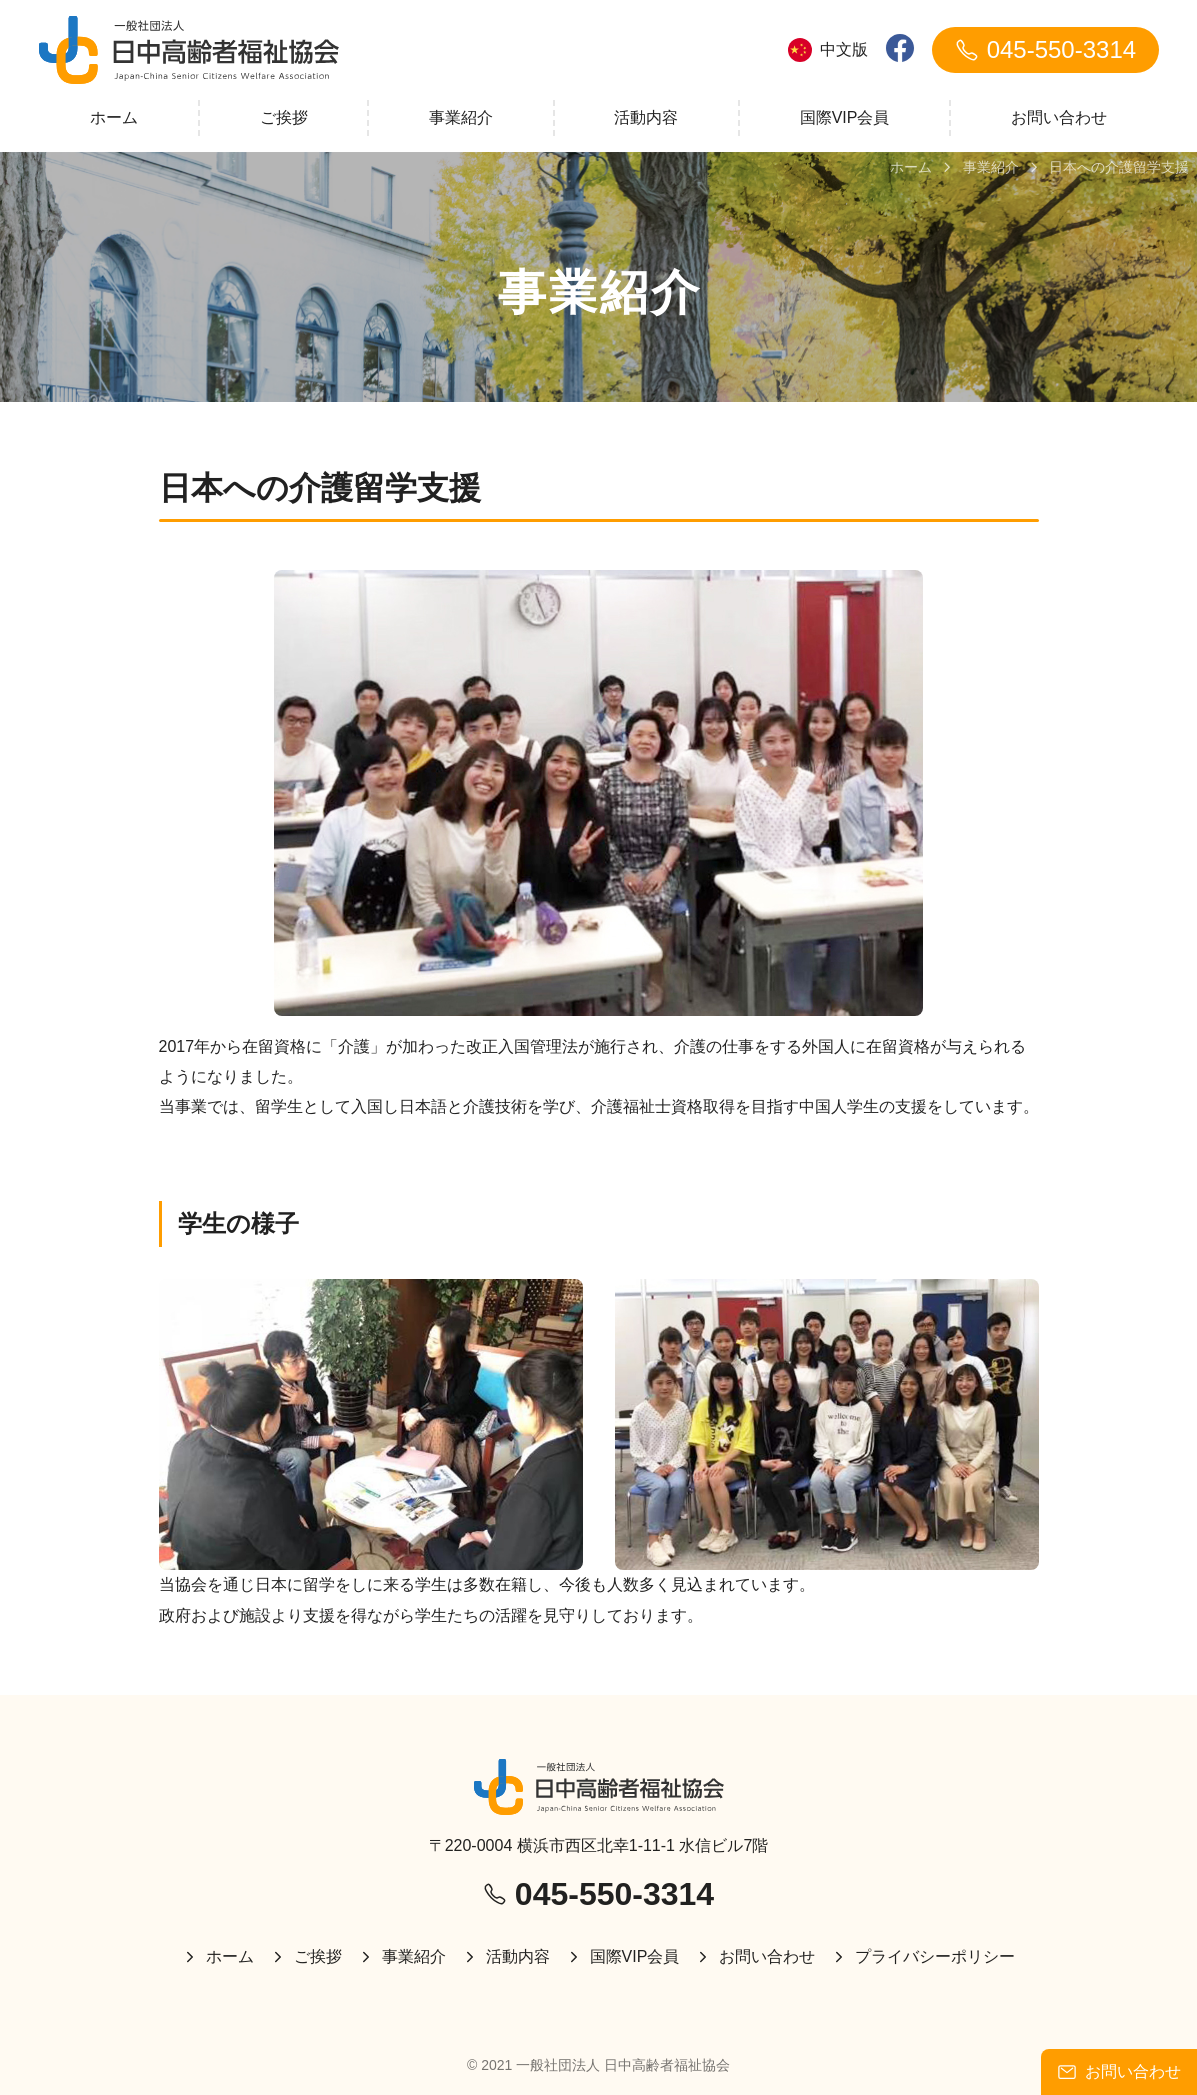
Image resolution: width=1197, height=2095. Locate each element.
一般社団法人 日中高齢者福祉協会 (623, 2065)
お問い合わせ (1059, 117)
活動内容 (646, 117)
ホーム (114, 117)
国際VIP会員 (845, 117)
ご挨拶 (284, 117)
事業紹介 (461, 117)
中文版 (828, 50)
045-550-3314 (1045, 49)
